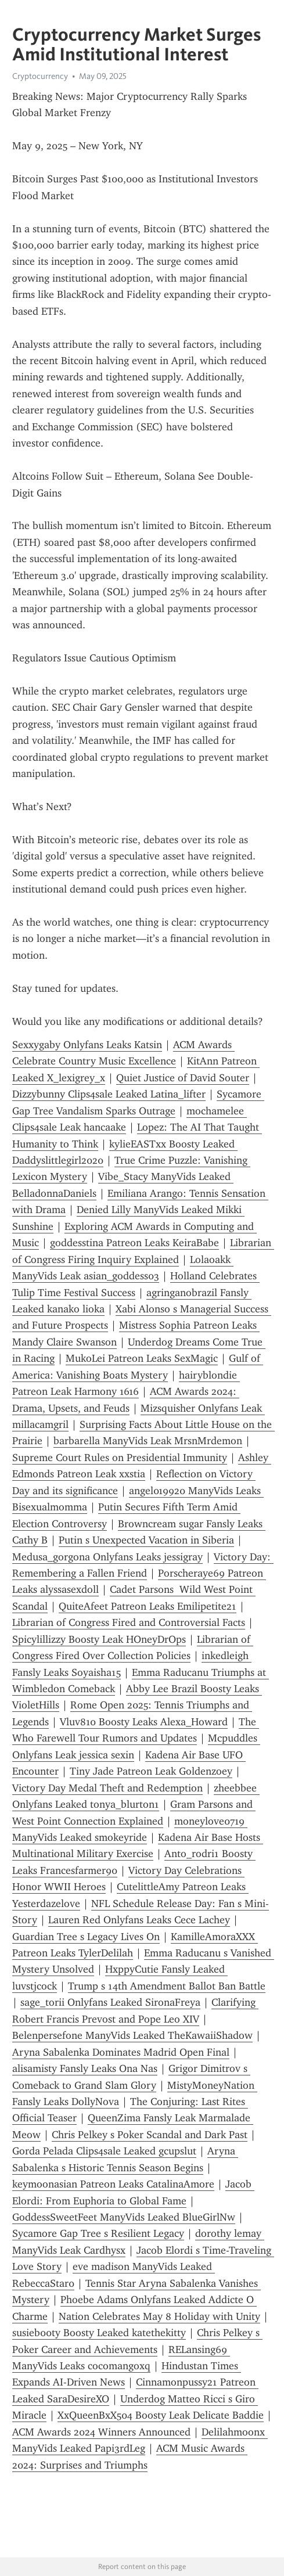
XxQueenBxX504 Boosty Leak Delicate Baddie (160, 2415)
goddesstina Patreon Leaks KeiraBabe (134, 1242)
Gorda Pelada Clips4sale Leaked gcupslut (104, 2151)
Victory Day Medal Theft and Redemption (107, 1788)
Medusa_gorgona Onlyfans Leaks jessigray (107, 1556)
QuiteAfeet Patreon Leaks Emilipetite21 (147, 1606)
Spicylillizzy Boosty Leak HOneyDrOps (99, 1639)
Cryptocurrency (40, 76)
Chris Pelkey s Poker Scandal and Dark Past (149, 2134)
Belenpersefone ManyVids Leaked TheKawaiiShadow (132, 2035)
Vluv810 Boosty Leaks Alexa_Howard (144, 1721)
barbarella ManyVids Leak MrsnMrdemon (147, 1440)
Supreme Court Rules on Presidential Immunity (119, 1457)
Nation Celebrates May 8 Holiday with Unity (159, 2316)
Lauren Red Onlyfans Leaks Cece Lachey (139, 1919)
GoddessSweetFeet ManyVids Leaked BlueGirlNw (123, 2217)
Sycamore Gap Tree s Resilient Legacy (98, 2233)
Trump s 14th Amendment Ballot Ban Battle (166, 1986)
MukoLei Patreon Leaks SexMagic (142, 1358)
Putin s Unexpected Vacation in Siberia (146, 1540)
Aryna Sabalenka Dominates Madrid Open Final (120, 2052)
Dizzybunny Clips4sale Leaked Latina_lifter (109, 1094)
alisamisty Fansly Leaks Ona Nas (84, 2068)
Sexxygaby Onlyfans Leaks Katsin (87, 1044)
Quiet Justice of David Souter (182, 1077)
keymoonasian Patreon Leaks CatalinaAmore (113, 2184)
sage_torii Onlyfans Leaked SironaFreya (110, 2002)
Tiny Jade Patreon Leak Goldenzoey (151, 1771)
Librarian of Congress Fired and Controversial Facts (128, 1622)
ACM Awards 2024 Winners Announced (101, 2432)
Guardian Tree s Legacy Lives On (86, 1936)
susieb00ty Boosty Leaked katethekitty (99, 2332)
